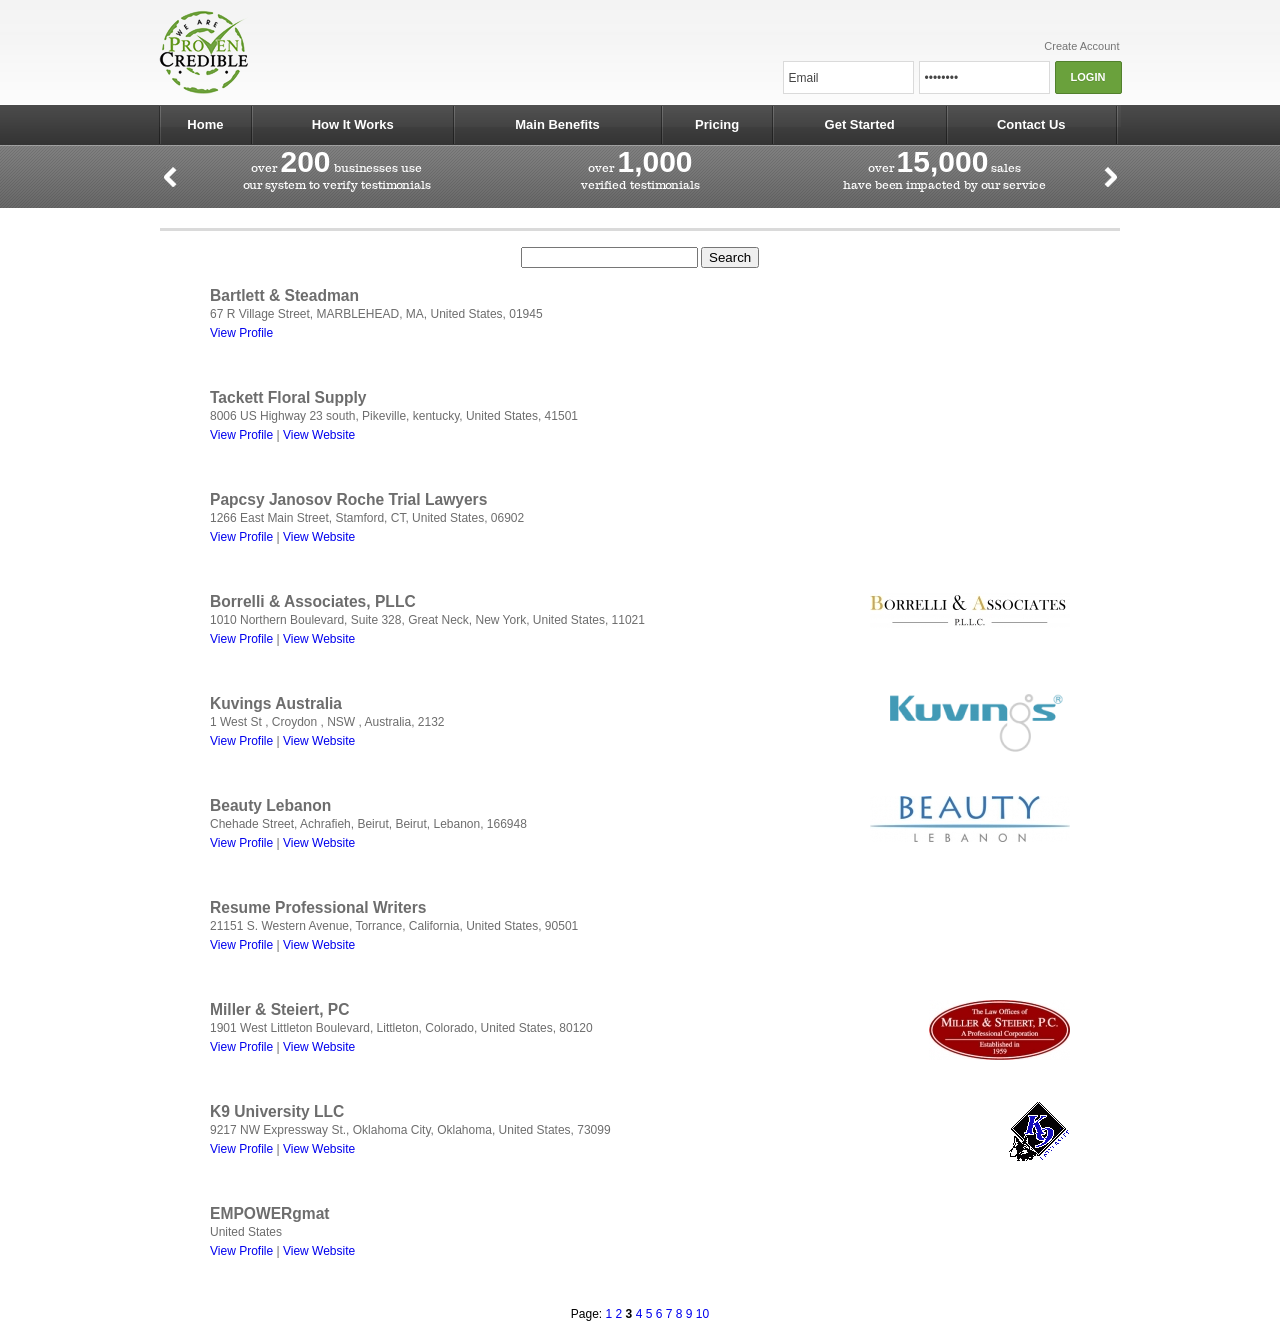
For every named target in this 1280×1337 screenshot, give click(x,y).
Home (205, 124)
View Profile (241, 333)
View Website (319, 435)
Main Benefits (557, 124)
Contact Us (1031, 124)
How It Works (353, 124)
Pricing (717, 124)
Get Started (860, 124)
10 (702, 1314)
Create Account (1081, 46)
